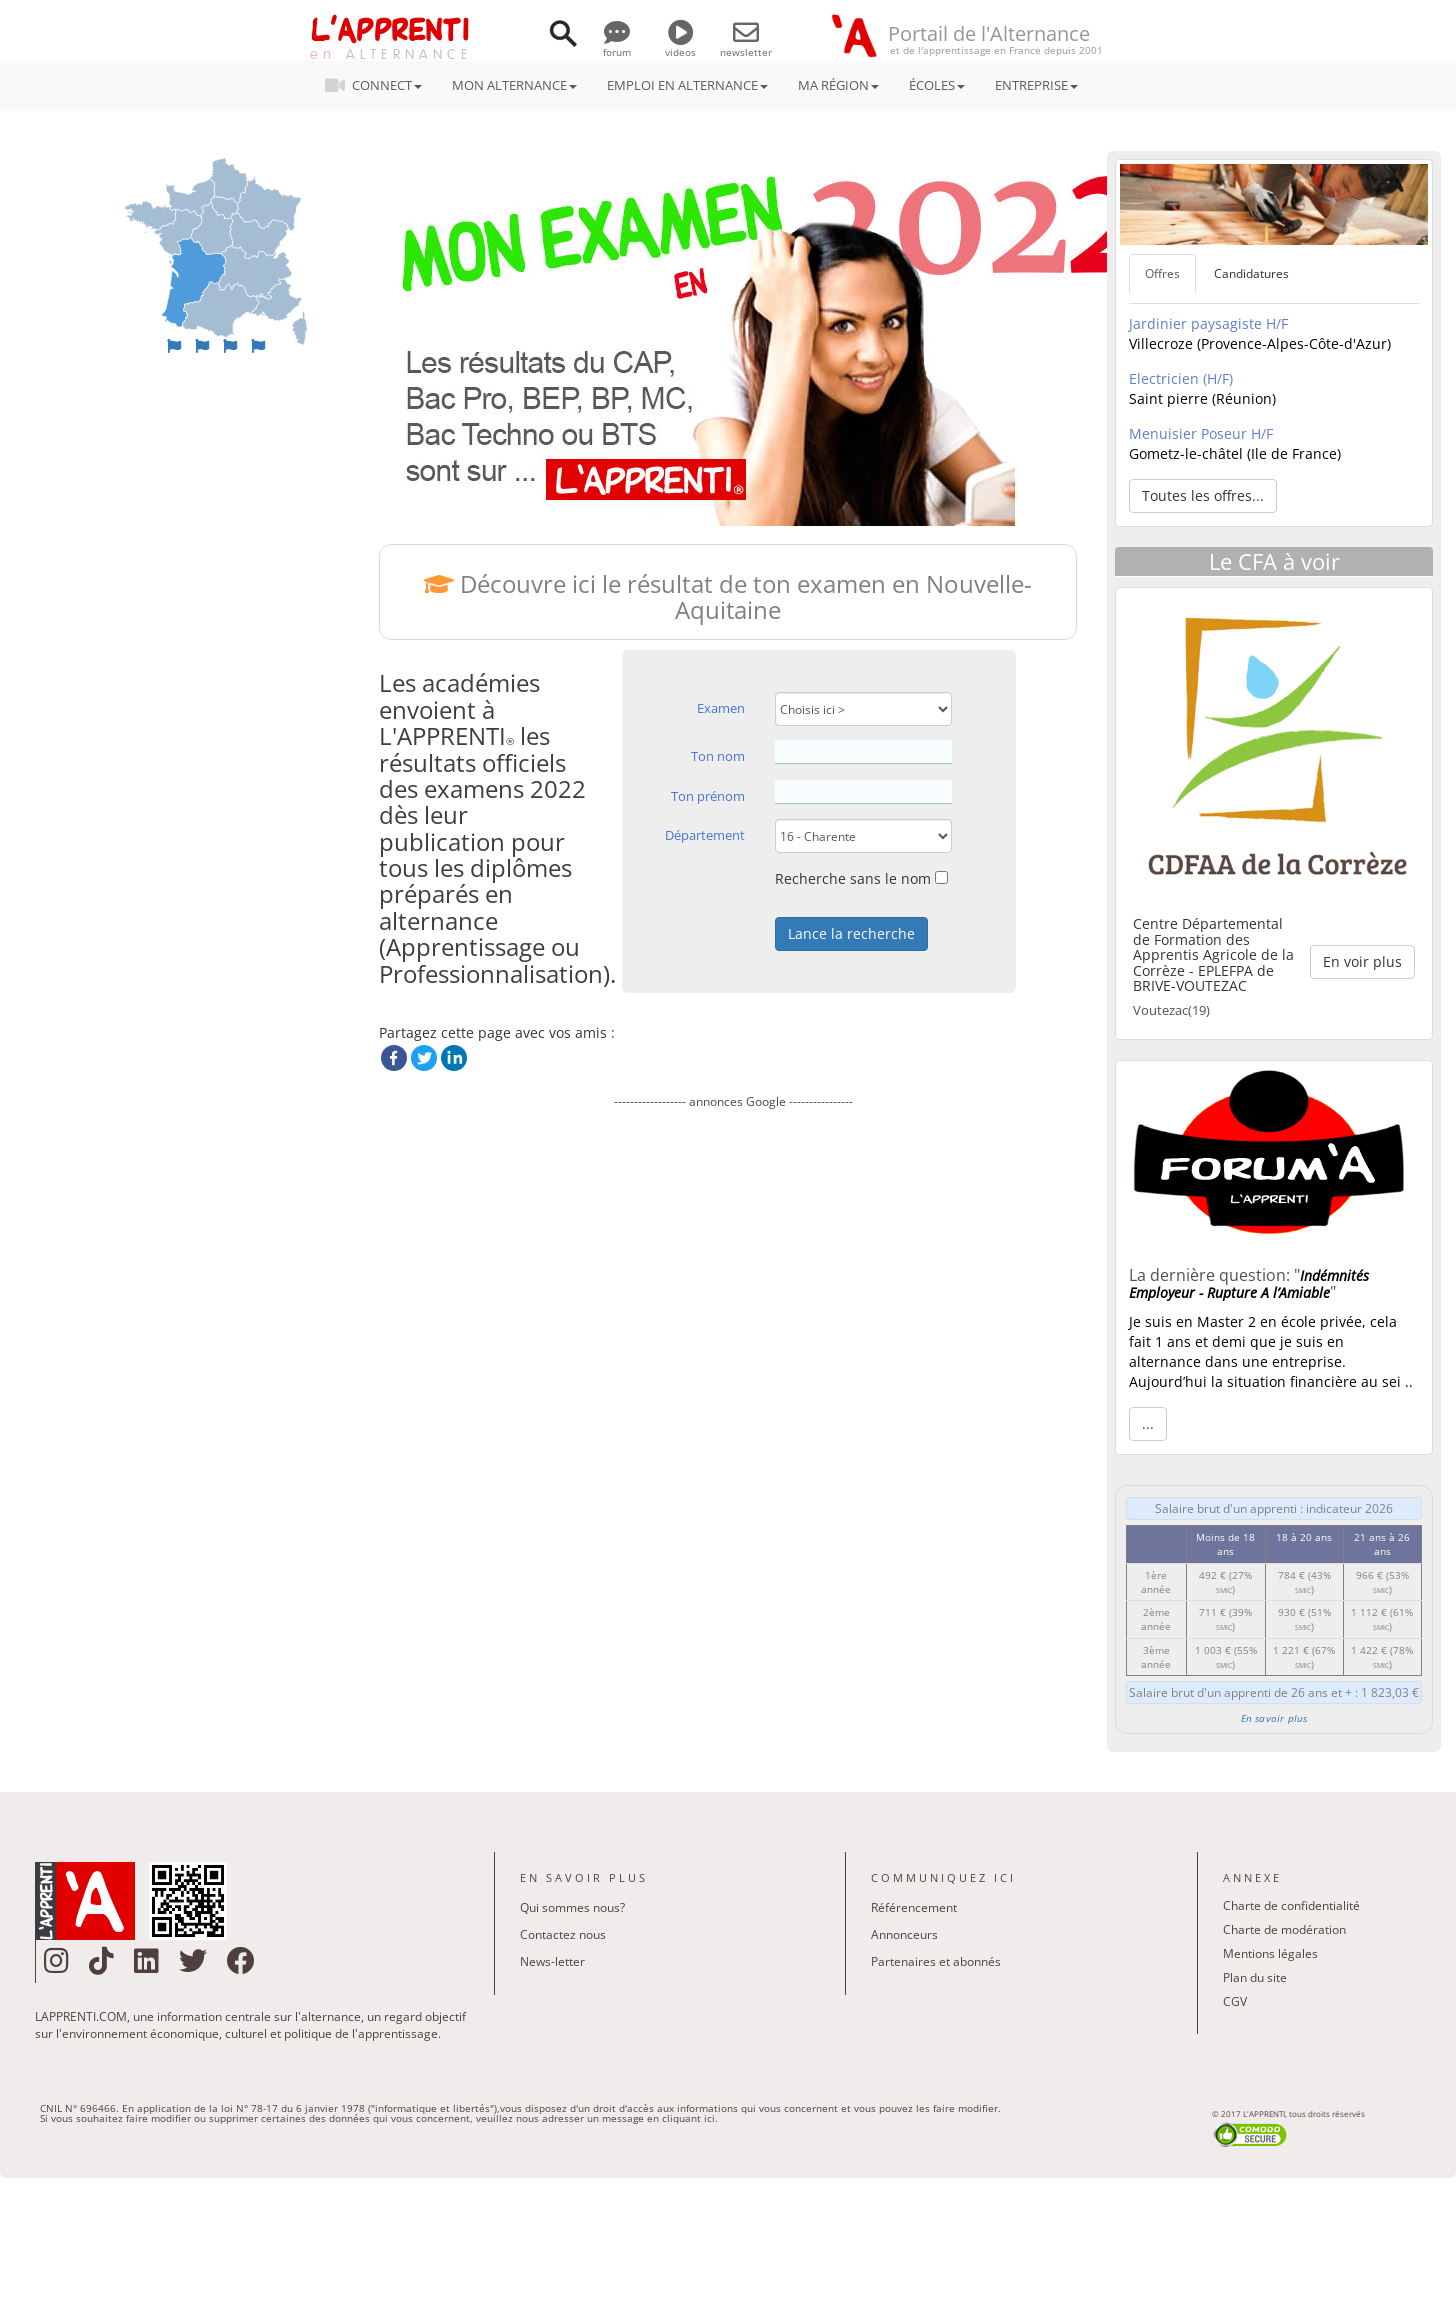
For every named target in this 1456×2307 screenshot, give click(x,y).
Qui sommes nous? (572, 1907)
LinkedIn (454, 1058)
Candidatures (1251, 273)
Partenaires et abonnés (936, 1961)
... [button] (1148, 1423)
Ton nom (718, 756)
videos (680, 45)
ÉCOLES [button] (937, 85)
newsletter (746, 45)
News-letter (552, 1961)
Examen (721, 708)
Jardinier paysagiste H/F (1208, 323)
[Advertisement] (733, 1320)
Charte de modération (1284, 1929)
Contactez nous (563, 1934)
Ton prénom (708, 796)
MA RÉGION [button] (838, 85)
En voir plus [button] (1362, 961)
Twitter (424, 1058)
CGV (1235, 2001)
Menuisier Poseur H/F (1201, 433)
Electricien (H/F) (1181, 378)
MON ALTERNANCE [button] (514, 85)
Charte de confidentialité (1291, 1905)
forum (617, 45)
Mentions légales (1270, 1953)
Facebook (394, 1058)
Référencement (914, 1907)
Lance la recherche (851, 933)
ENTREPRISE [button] (1036, 85)
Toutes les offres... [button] (1203, 495)
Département (705, 835)
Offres (1162, 273)
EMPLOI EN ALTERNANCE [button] (687, 85)
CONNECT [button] (379, 85)
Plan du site (1255, 1977)
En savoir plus (1274, 1718)
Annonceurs (904, 1934)
